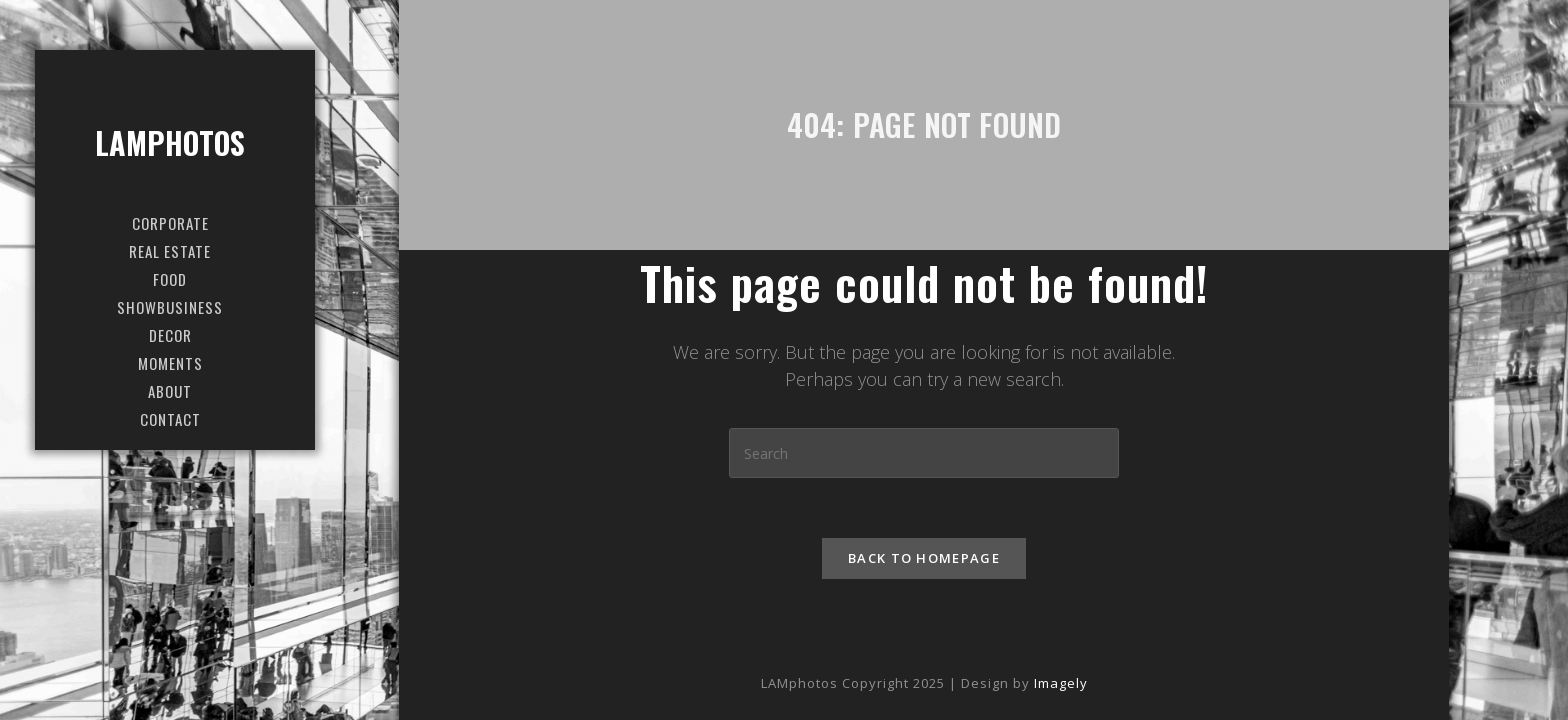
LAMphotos (170, 142)
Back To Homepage (924, 558)
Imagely (1061, 683)
